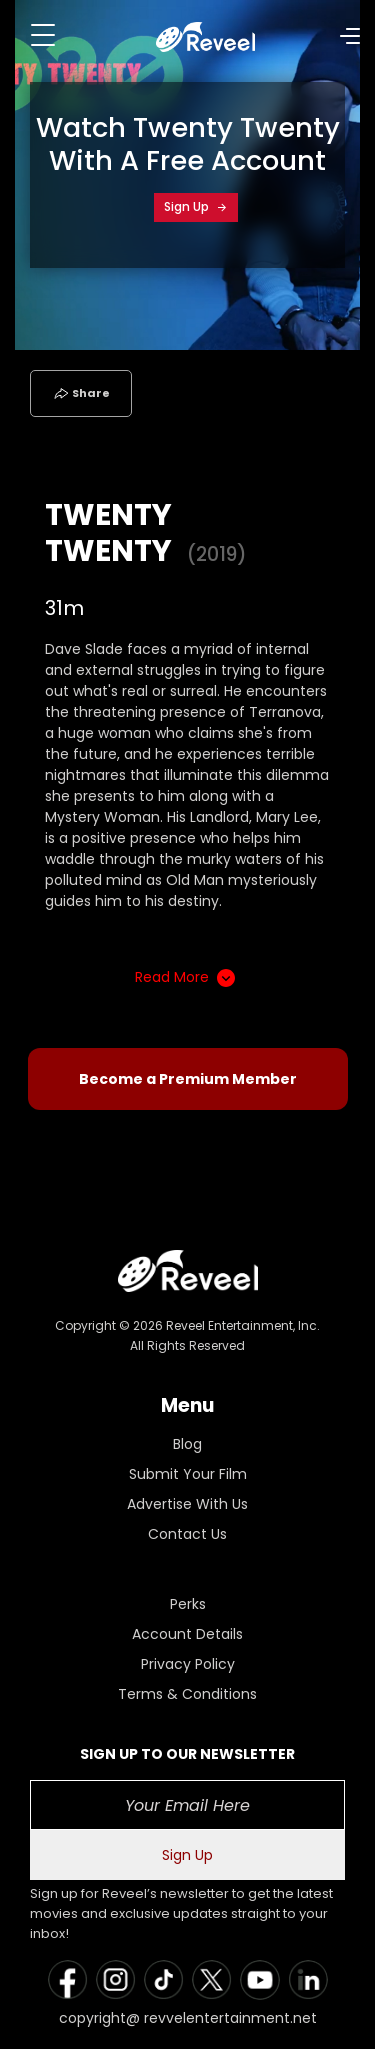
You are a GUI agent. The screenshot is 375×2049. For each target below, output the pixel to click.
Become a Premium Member (188, 1079)
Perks (188, 1604)
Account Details (187, 1634)
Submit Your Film (188, 1474)
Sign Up (196, 206)
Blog (187, 1444)
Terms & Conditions (187, 1694)
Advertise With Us (187, 1504)
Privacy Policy (188, 1664)
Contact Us (187, 1534)
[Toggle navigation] (43, 35)
